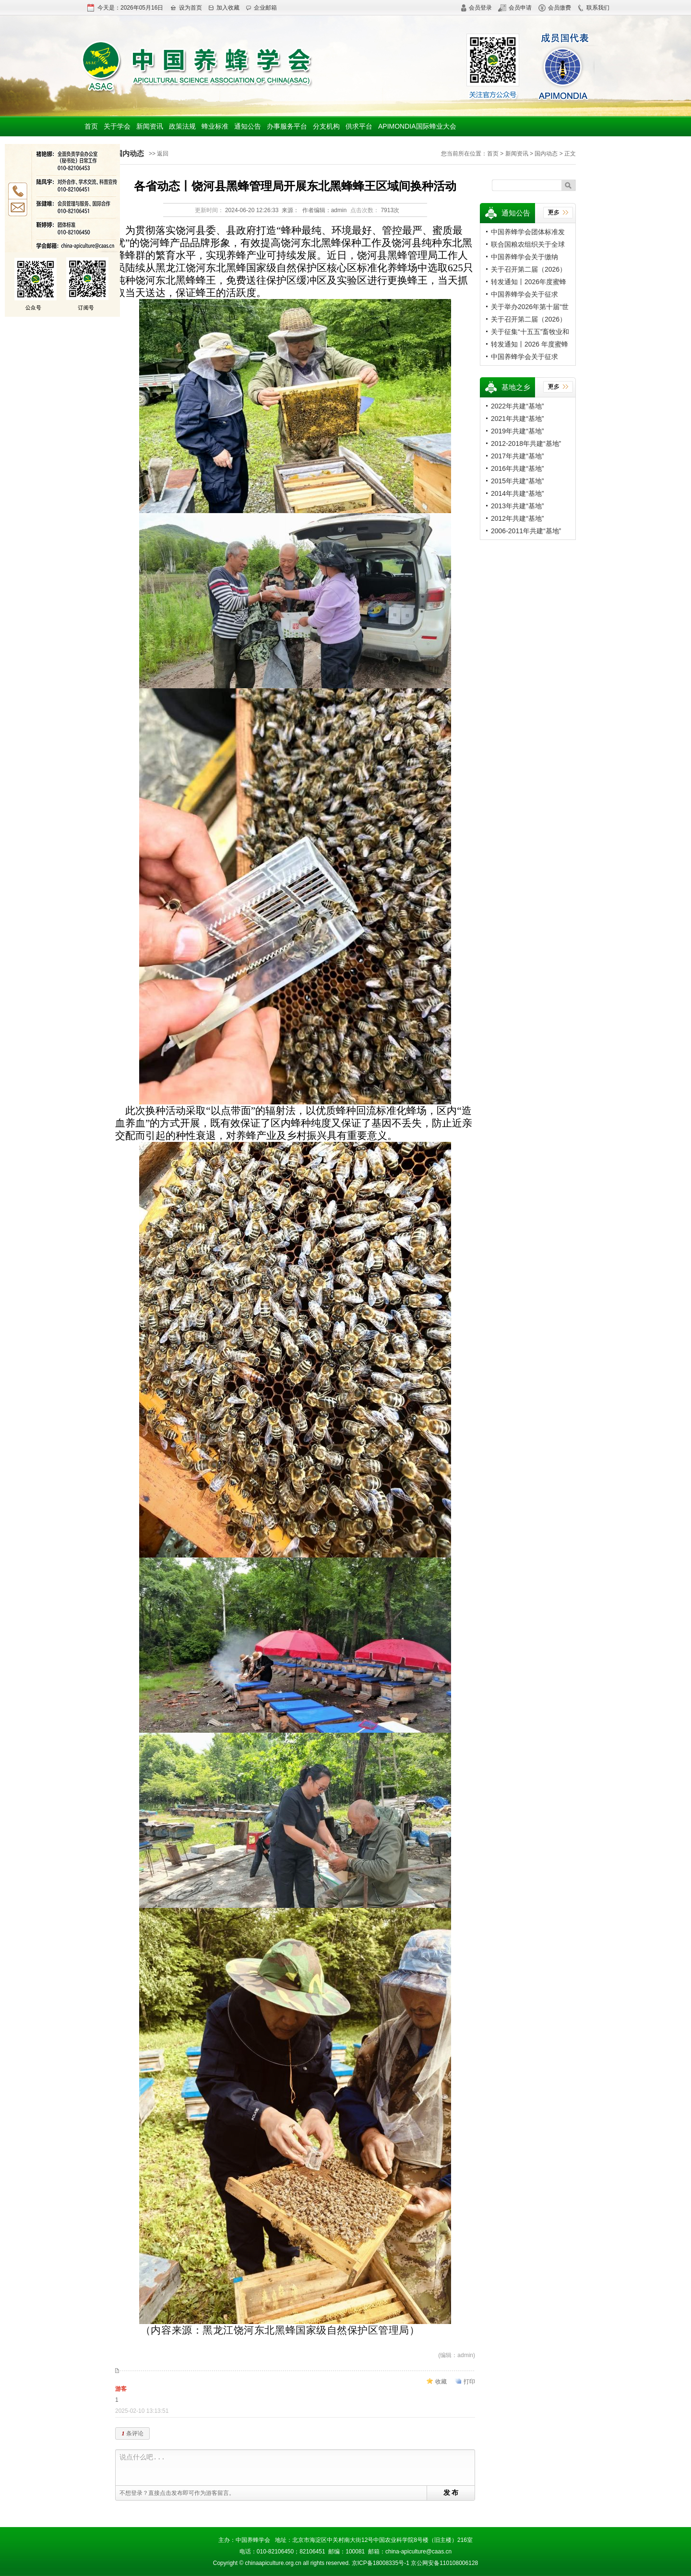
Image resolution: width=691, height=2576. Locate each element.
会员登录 (476, 7)
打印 (469, 2381)
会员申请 (515, 7)
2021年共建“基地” (517, 418)
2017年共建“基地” (517, 456)
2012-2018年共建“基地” (526, 443)
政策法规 (182, 126)
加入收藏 (223, 7)
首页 (91, 126)
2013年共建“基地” (517, 506)
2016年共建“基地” (517, 468)
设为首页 (186, 7)
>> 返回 (158, 153)
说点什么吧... (297, 2468)
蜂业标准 (215, 126)
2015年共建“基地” (517, 481)
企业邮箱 (261, 7)
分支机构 (326, 126)
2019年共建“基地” (517, 431)
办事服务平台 (287, 126)
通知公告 (247, 126)
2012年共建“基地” (517, 518)
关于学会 (117, 126)
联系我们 (593, 7)
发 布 (451, 2492)
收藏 (441, 2381)
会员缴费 (554, 7)
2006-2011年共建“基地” (526, 531)
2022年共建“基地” (517, 406)
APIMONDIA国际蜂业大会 (417, 126)
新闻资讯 (149, 126)
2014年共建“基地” (517, 493)
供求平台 (359, 126)
